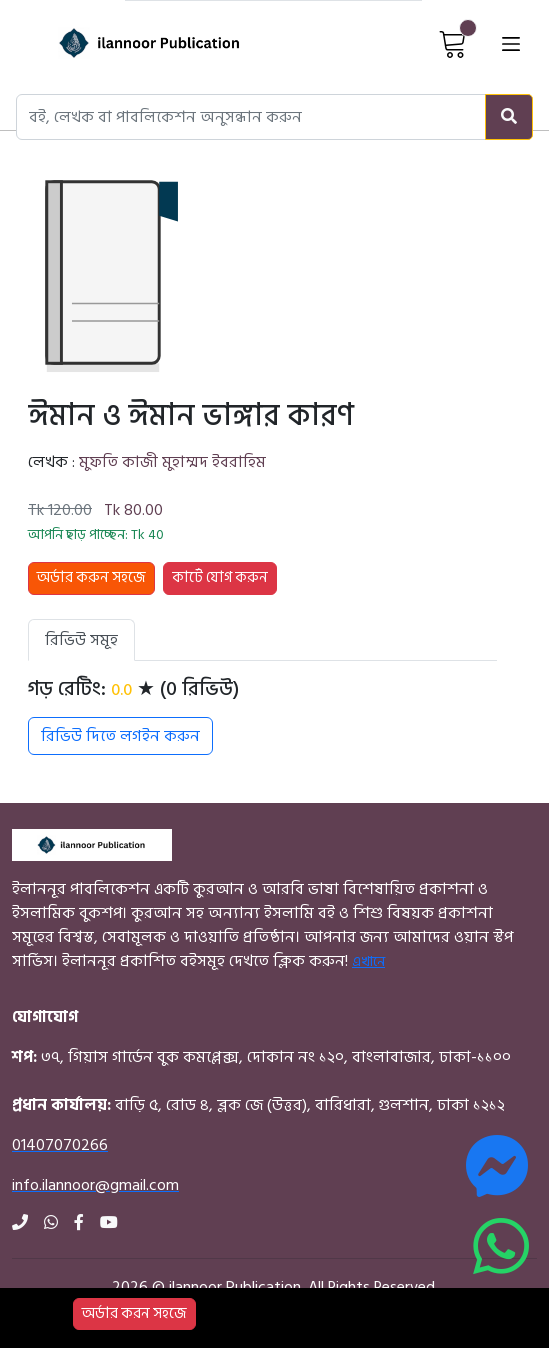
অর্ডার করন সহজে (134, 1313)
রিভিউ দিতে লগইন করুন (120, 736)
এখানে (368, 961)
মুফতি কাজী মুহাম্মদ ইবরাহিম (172, 462)
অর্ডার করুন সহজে (91, 577)
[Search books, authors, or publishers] (251, 117)
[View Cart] (453, 43)
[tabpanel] (262, 716)
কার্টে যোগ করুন (220, 577)
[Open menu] (511, 43)
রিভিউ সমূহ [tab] (81, 640)
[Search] (509, 117)
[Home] (123, 43)
